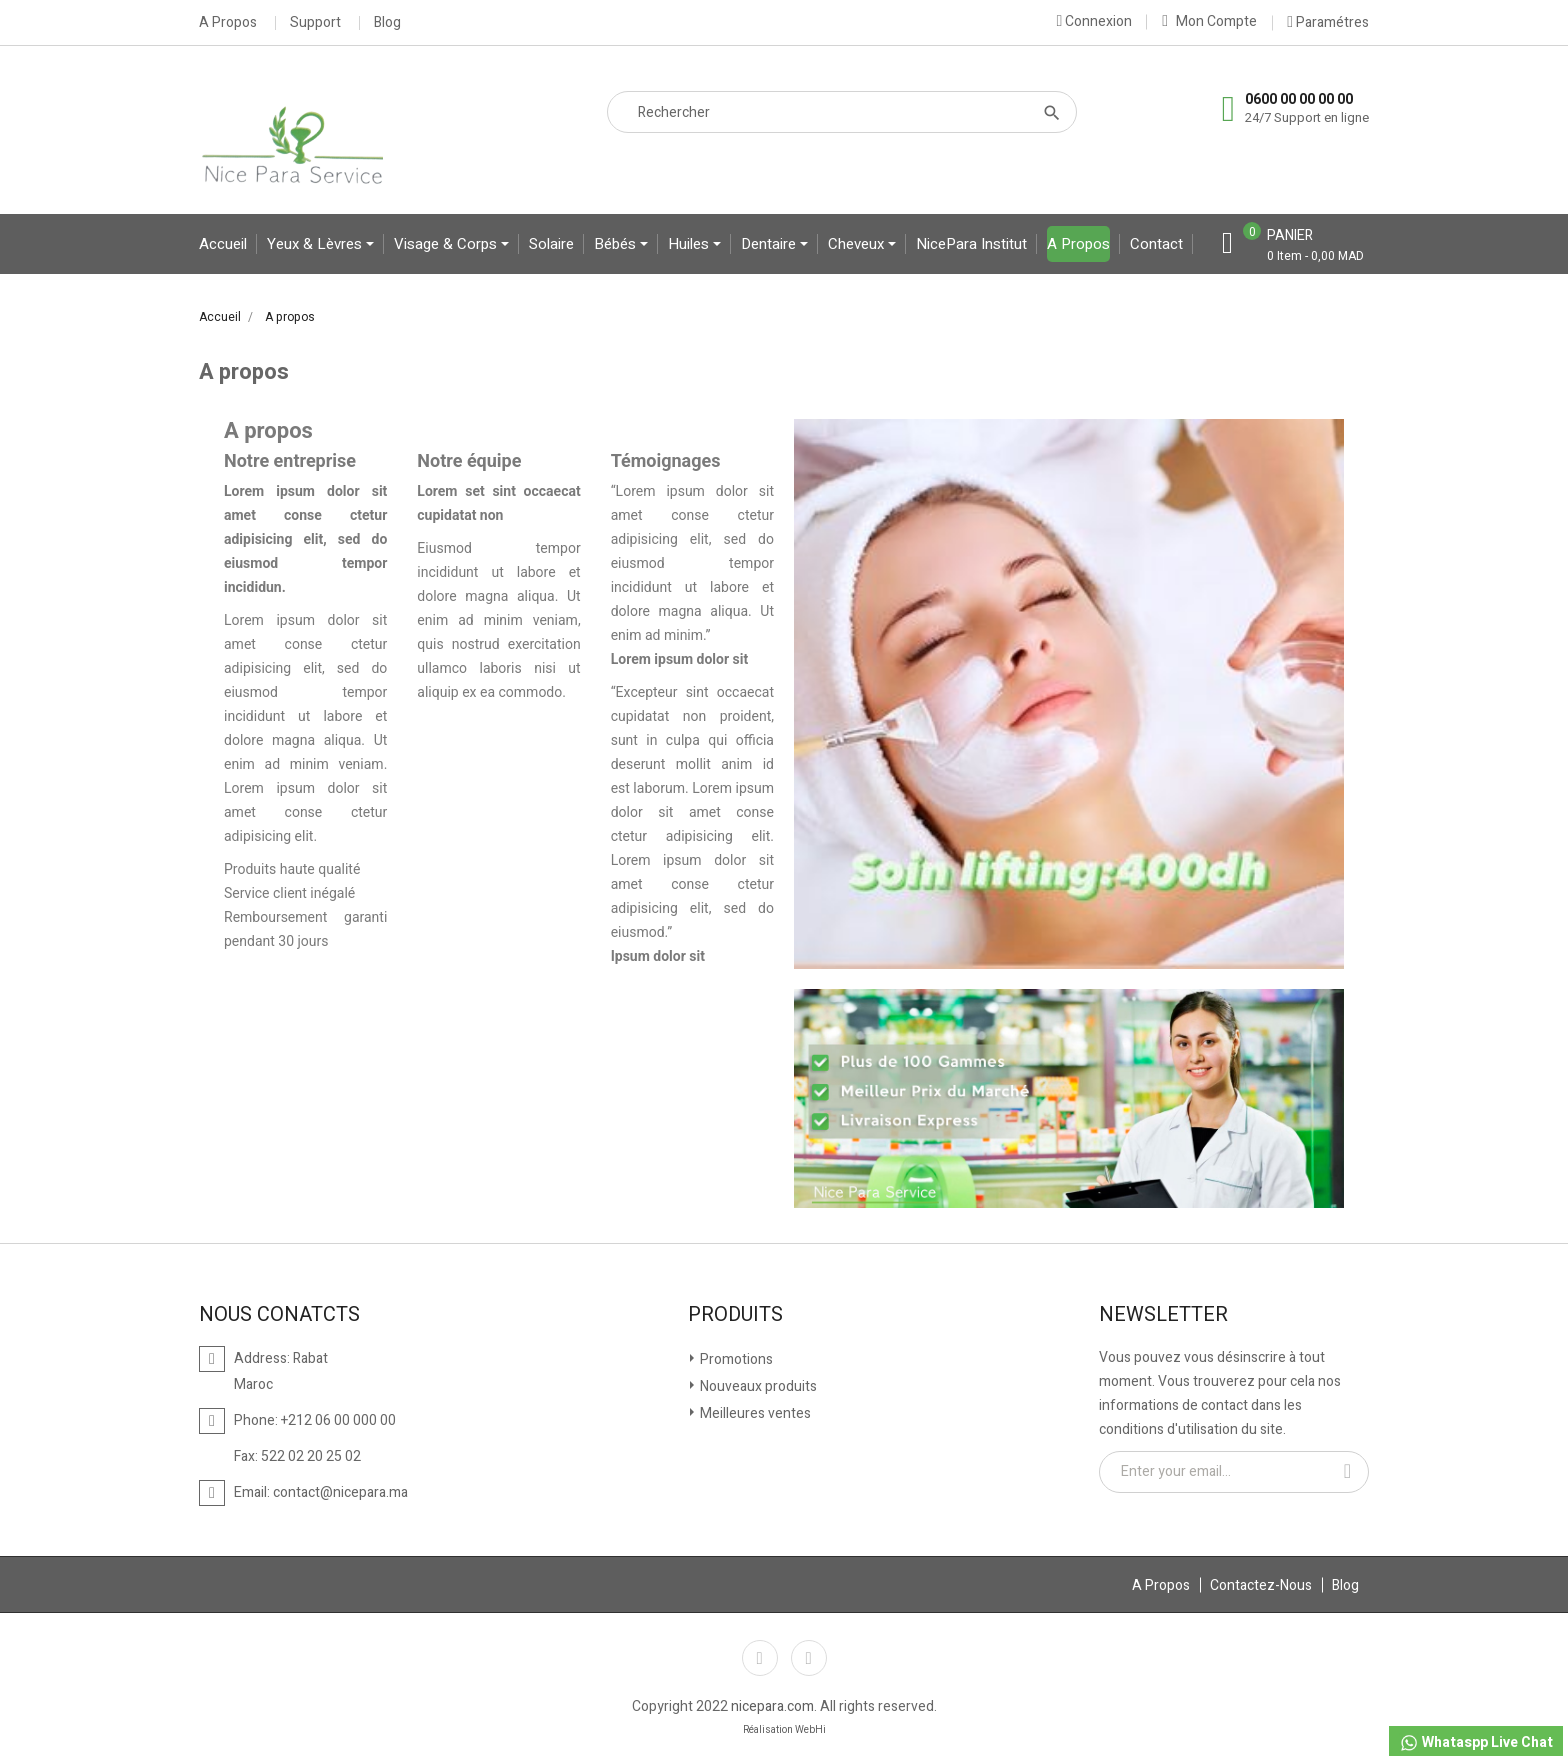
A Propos (228, 23)
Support (315, 23)
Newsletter (1163, 1315)
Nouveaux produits (757, 1386)
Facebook (760, 1658)
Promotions (735, 1359)
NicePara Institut (971, 244)
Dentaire (770, 244)
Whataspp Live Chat (1476, 1742)
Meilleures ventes (754, 1413)
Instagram (809, 1658)
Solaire (551, 244)
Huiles (690, 244)
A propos (1078, 244)
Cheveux (858, 244)
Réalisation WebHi (784, 1730)
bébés (617, 244)
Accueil (223, 244)
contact (1156, 244)
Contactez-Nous (1261, 1585)
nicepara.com (772, 1706)
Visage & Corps (447, 244)
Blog (387, 23)
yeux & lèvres (316, 244)
